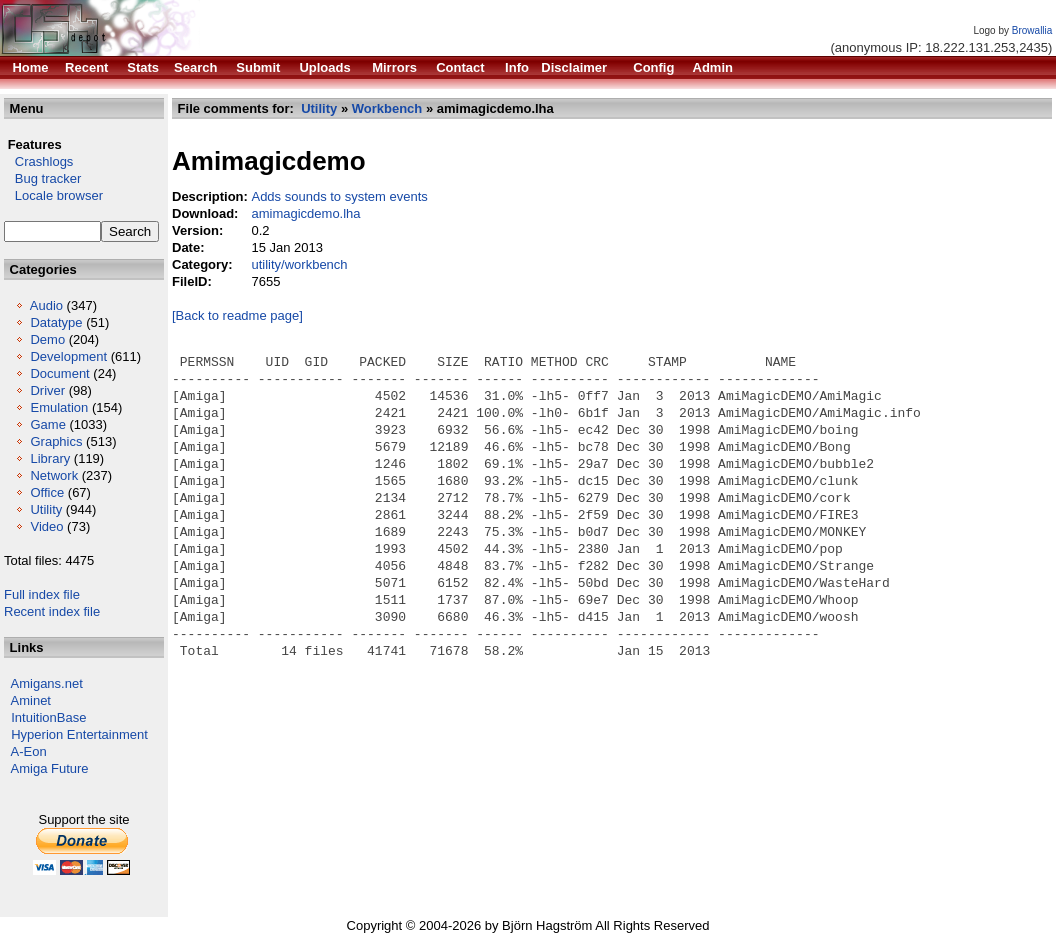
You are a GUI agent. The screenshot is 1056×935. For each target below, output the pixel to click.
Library (50, 458)
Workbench (387, 108)
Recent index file (52, 611)
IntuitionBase (48, 717)
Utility (46, 509)
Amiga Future (50, 768)
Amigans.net (47, 683)
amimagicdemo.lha (305, 213)
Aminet (31, 700)
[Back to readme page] (237, 315)
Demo (47, 339)
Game (47, 424)
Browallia (1032, 30)
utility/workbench (299, 264)
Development (68, 356)
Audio (46, 305)
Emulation (59, 407)
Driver (47, 390)
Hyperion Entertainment (79, 734)
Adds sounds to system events (339, 196)
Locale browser (53, 195)
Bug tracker (42, 178)
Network (54, 475)
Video (46, 526)
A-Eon (29, 751)
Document (59, 373)
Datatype (56, 322)
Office (47, 492)
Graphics (56, 441)
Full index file (42, 594)
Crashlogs (38, 161)
